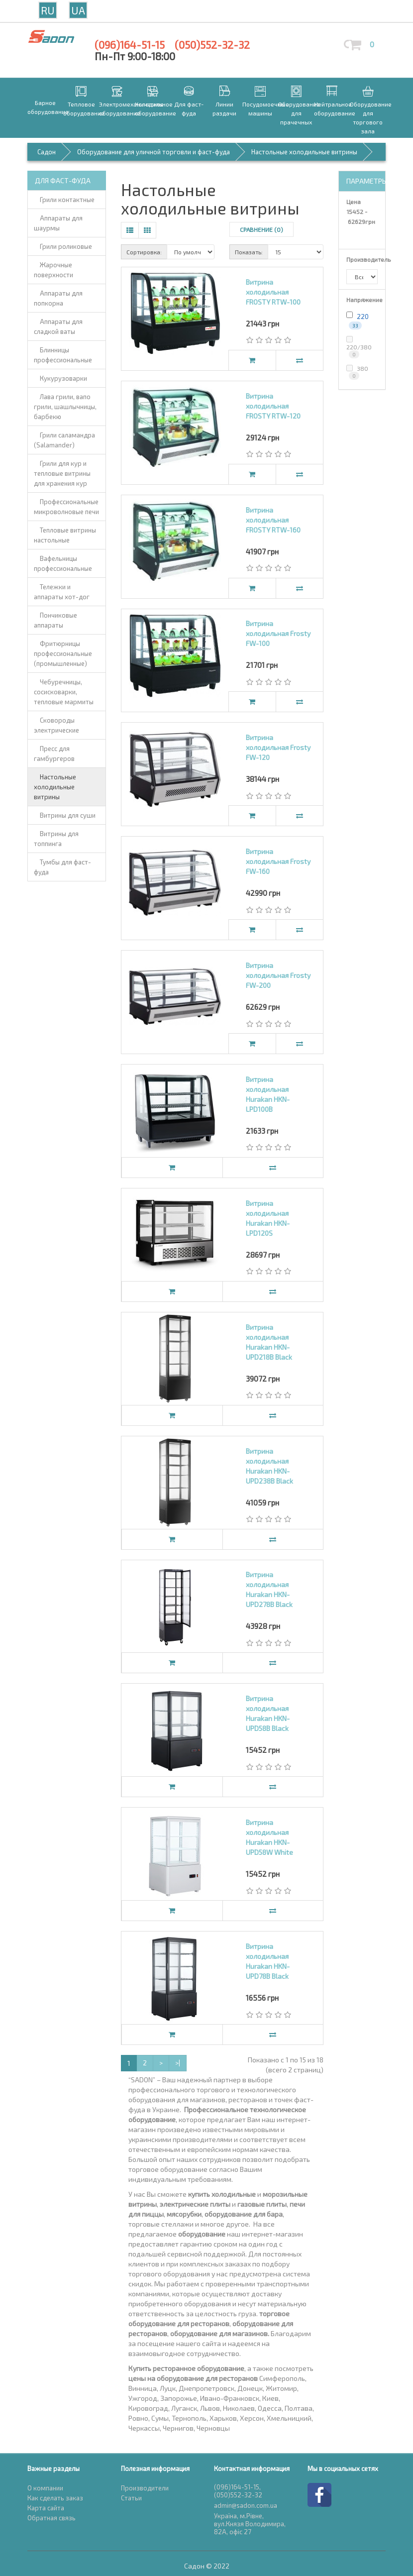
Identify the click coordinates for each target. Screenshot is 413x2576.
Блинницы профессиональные (63, 355)
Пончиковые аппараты (55, 620)
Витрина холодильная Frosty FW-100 (278, 633)
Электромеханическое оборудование (117, 108)
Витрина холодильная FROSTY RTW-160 (273, 520)
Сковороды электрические (56, 725)
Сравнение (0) (261, 229)
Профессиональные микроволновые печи (66, 507)
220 (363, 317)
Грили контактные (64, 200)
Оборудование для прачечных (296, 113)
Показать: (249, 251)
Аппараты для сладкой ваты (58, 326)
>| (177, 2063)
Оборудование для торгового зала (368, 117)
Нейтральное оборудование (332, 108)
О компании (45, 2488)
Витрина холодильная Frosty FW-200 (278, 975)
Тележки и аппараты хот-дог (62, 592)
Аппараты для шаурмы (58, 223)
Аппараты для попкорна (58, 298)
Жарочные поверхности (53, 270)
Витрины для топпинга (56, 839)
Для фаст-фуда (189, 108)
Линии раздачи (224, 108)
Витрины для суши (65, 815)
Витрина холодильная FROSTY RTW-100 (273, 292)
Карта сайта (45, 2508)
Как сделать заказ (55, 2498)
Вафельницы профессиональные (63, 563)
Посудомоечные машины (260, 108)
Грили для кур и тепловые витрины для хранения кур (62, 473)
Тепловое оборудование (81, 108)
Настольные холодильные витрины (55, 787)
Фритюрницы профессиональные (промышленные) (63, 653)
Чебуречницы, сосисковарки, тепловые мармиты (64, 692)
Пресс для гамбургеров (54, 753)
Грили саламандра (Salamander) (64, 440)
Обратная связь (51, 2518)
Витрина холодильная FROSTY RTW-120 (273, 406)
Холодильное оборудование (153, 108)
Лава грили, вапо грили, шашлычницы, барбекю (65, 407)
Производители (145, 2488)
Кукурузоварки (60, 378)
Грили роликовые (63, 246)
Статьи (131, 2498)
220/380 (359, 347)
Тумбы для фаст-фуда (62, 867)
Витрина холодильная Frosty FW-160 (278, 861)
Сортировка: (144, 251)
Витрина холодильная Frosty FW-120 (278, 747)
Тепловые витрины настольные (65, 535)
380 (357, 372)
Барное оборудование (45, 107)
